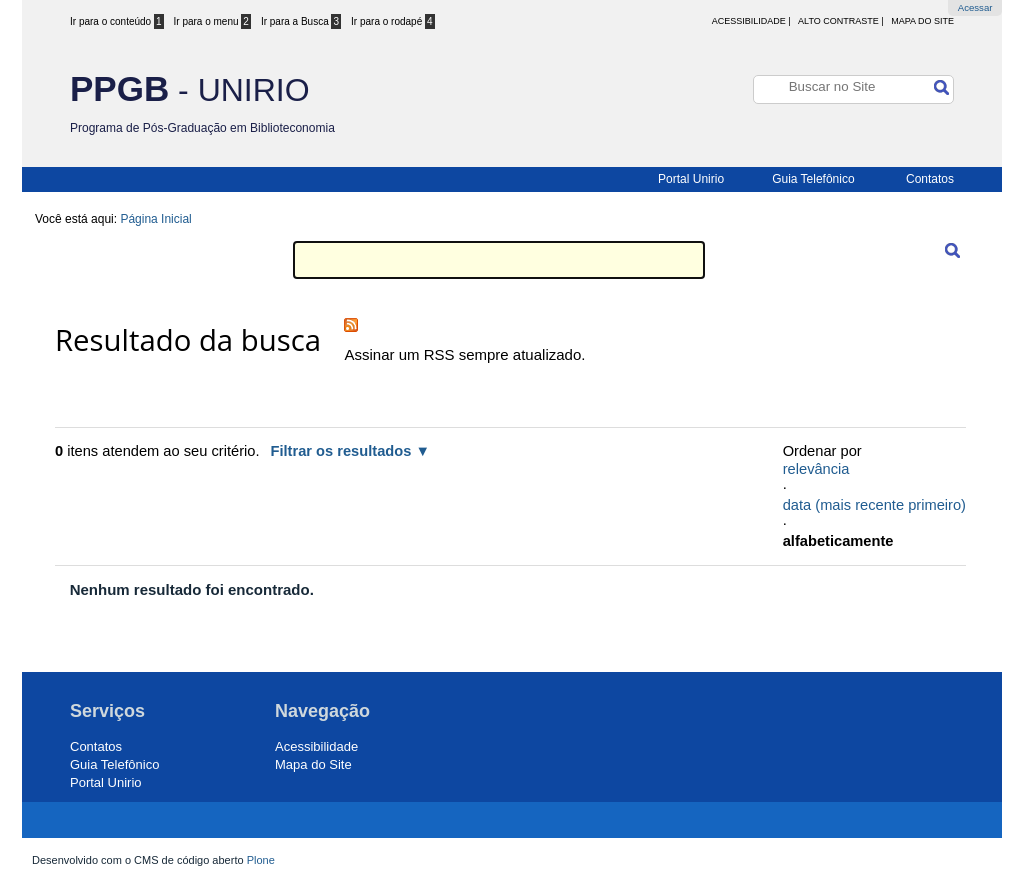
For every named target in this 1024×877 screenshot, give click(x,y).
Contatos (930, 179)
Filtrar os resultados (340, 451)
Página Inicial (155, 219)
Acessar (975, 7)
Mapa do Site (922, 21)
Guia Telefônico (813, 179)
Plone (261, 860)
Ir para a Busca (301, 21)
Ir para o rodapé (393, 21)
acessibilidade (749, 21)
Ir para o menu (212, 21)
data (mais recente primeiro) (874, 505)
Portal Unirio (691, 179)
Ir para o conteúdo (117, 21)
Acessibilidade (316, 746)
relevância (816, 469)
